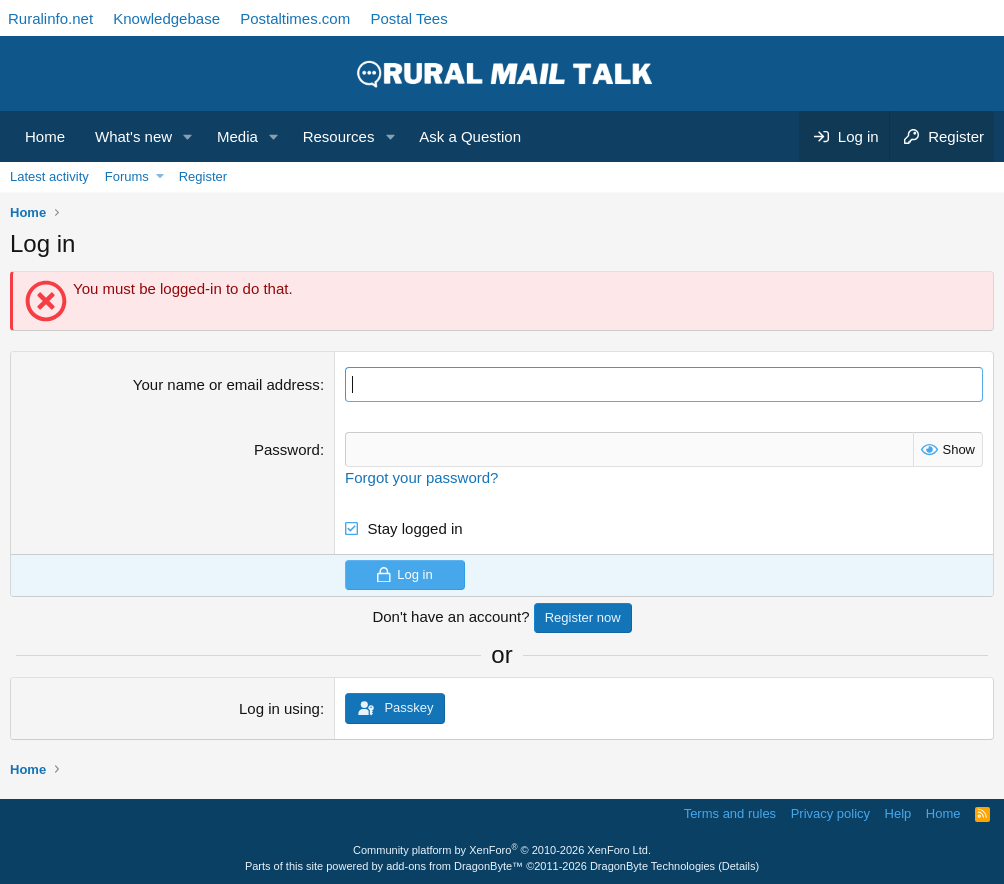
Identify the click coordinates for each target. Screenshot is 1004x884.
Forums (127, 176)
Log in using (279, 708)
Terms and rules (730, 813)
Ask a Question (470, 136)
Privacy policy (830, 813)
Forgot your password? (421, 477)
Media (237, 136)
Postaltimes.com (295, 18)
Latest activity (49, 176)
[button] (188, 136)
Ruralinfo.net (50, 18)
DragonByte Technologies (652, 866)
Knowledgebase (166, 18)
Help (898, 813)
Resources (339, 136)
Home (45, 136)
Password (287, 449)
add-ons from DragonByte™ (454, 866)
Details (739, 866)
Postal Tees (408, 18)
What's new (133, 136)
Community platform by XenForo (502, 850)
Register (203, 176)
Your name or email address (226, 384)
